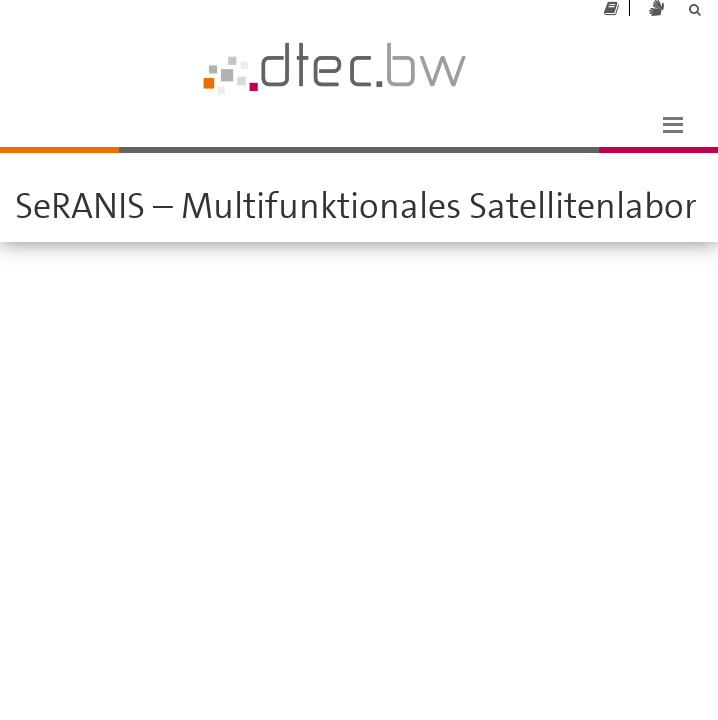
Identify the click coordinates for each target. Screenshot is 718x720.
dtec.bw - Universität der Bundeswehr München (182, 28)
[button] (673, 123)
